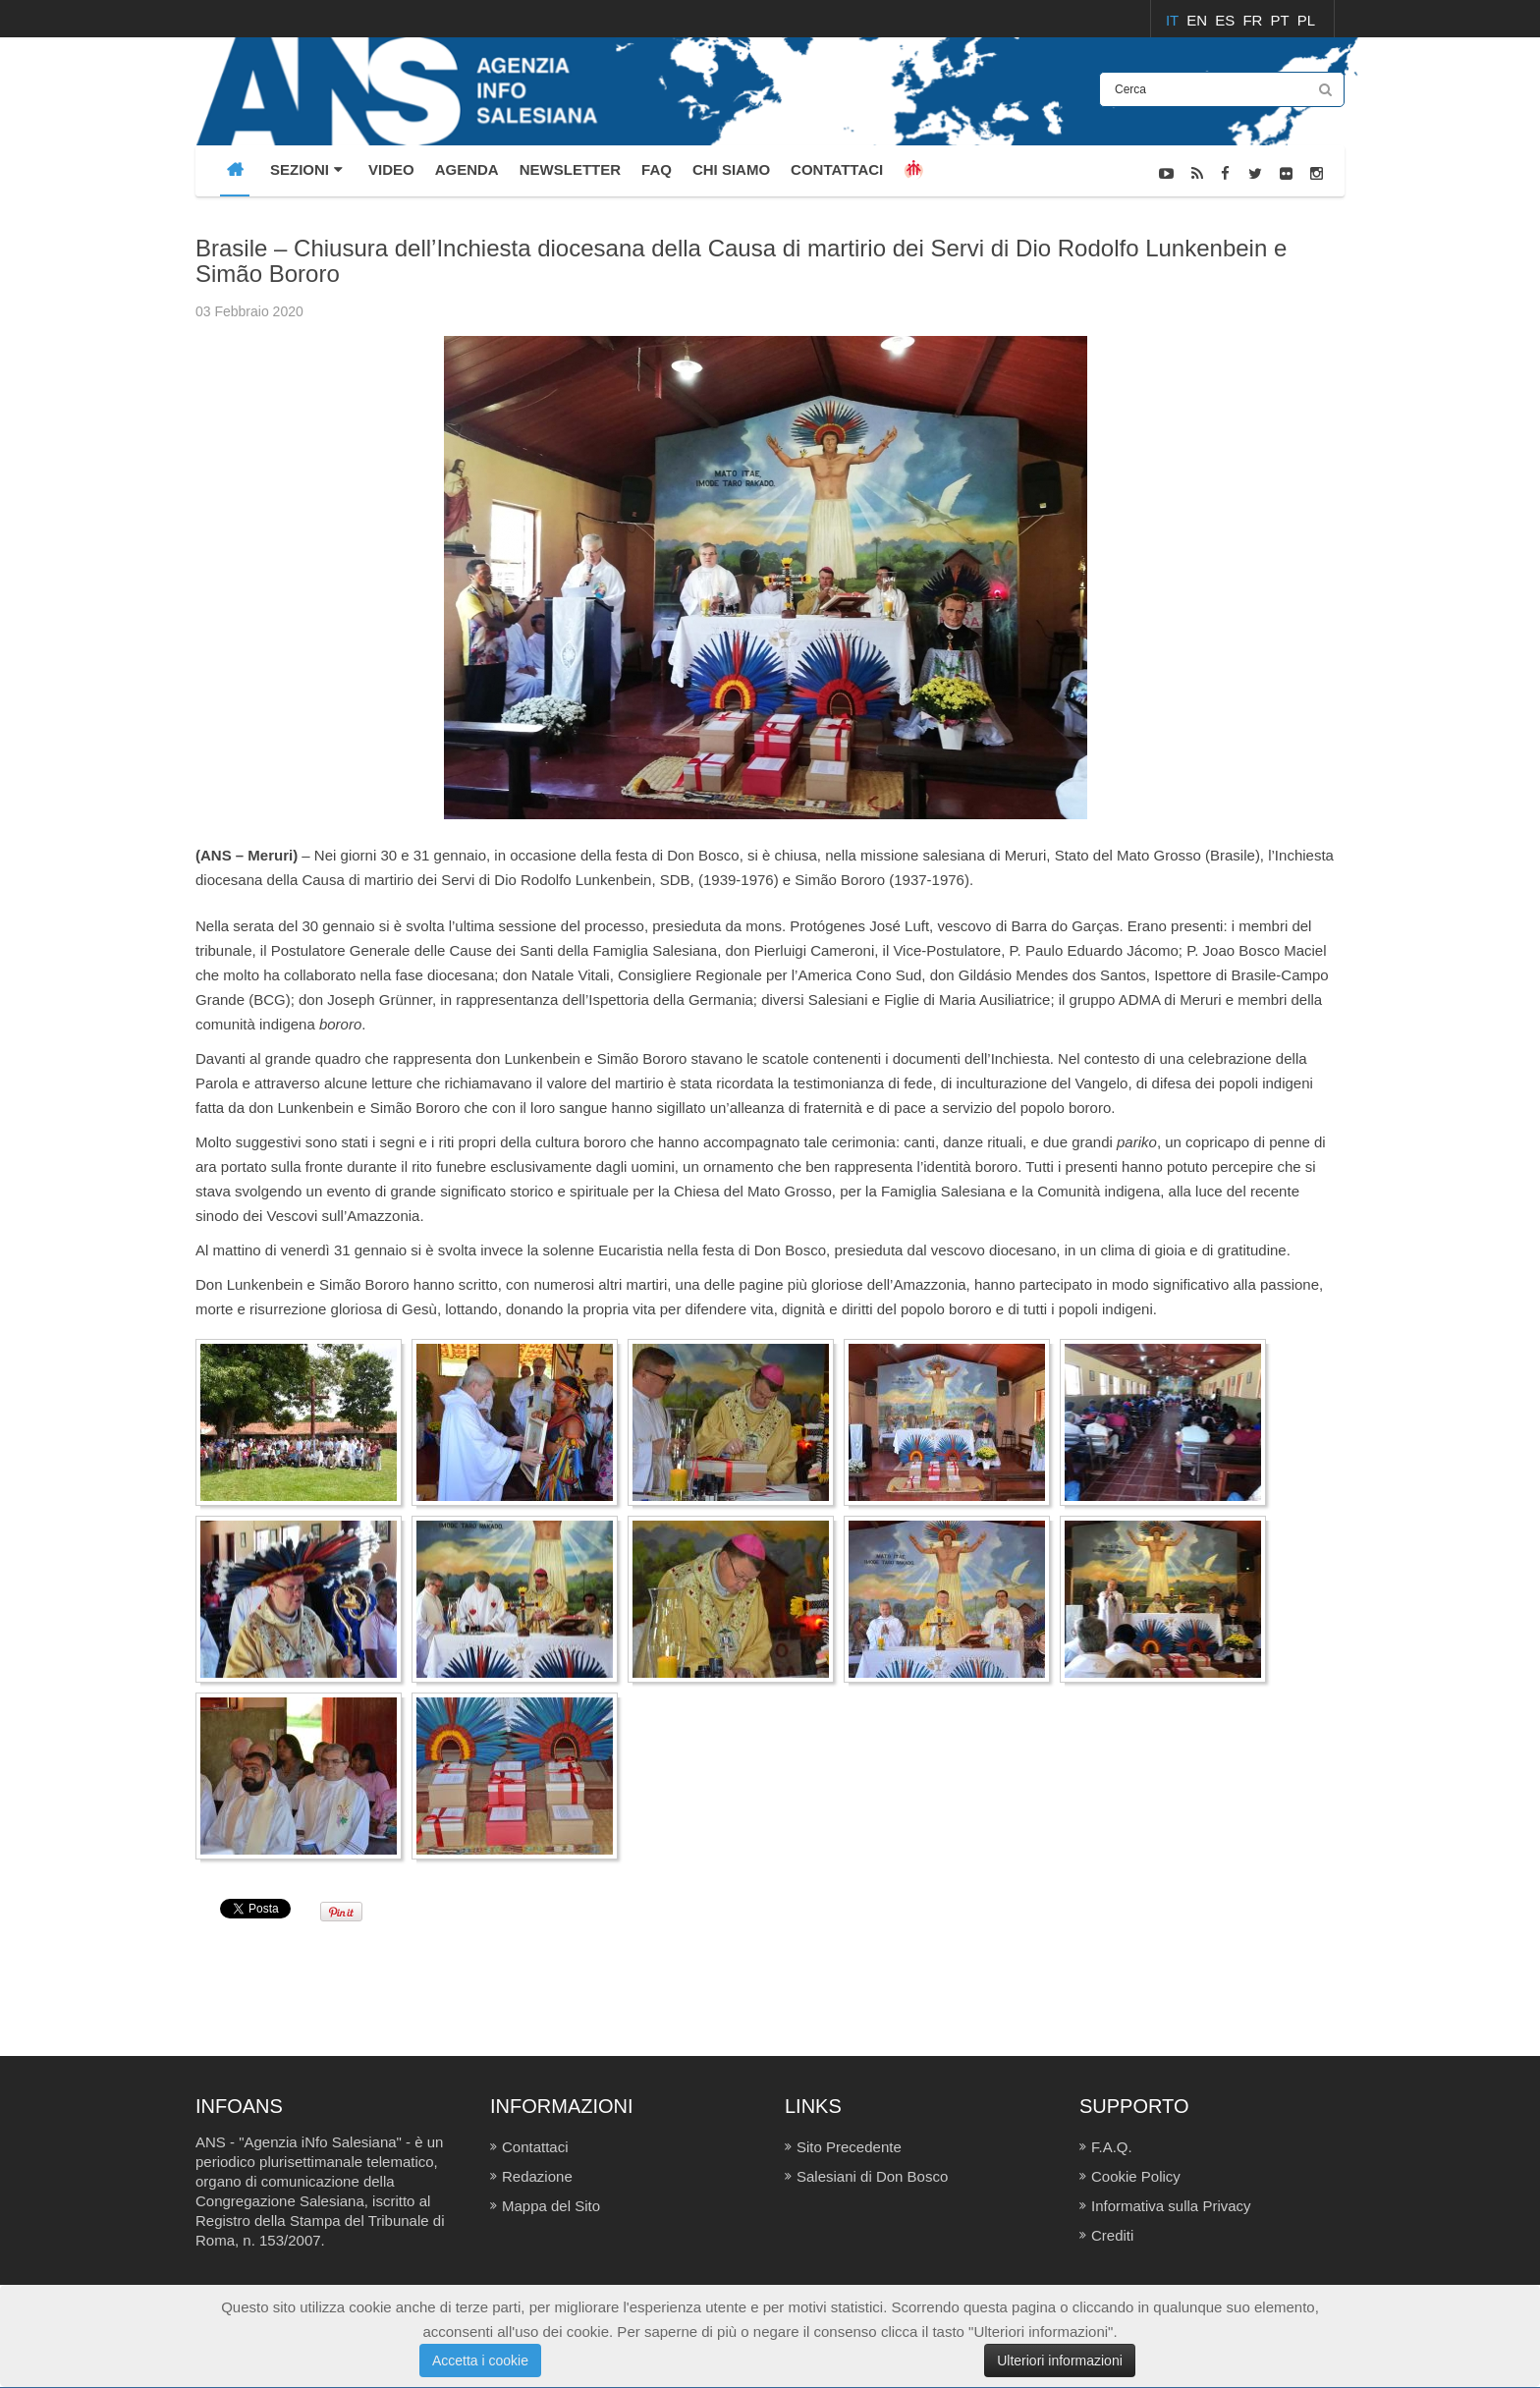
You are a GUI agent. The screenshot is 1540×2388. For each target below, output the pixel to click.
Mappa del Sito (551, 2205)
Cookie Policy (1136, 2176)
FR (1254, 20)
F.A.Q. (1111, 2146)
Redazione (537, 2176)
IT (1174, 20)
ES (1226, 20)
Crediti (1112, 2235)
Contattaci (535, 2146)
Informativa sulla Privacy (1171, 2205)
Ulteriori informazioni (1060, 2360)
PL (1306, 20)
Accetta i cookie (480, 2360)
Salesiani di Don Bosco (872, 2176)
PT (1282, 20)
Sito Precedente (849, 2146)
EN (1198, 20)
